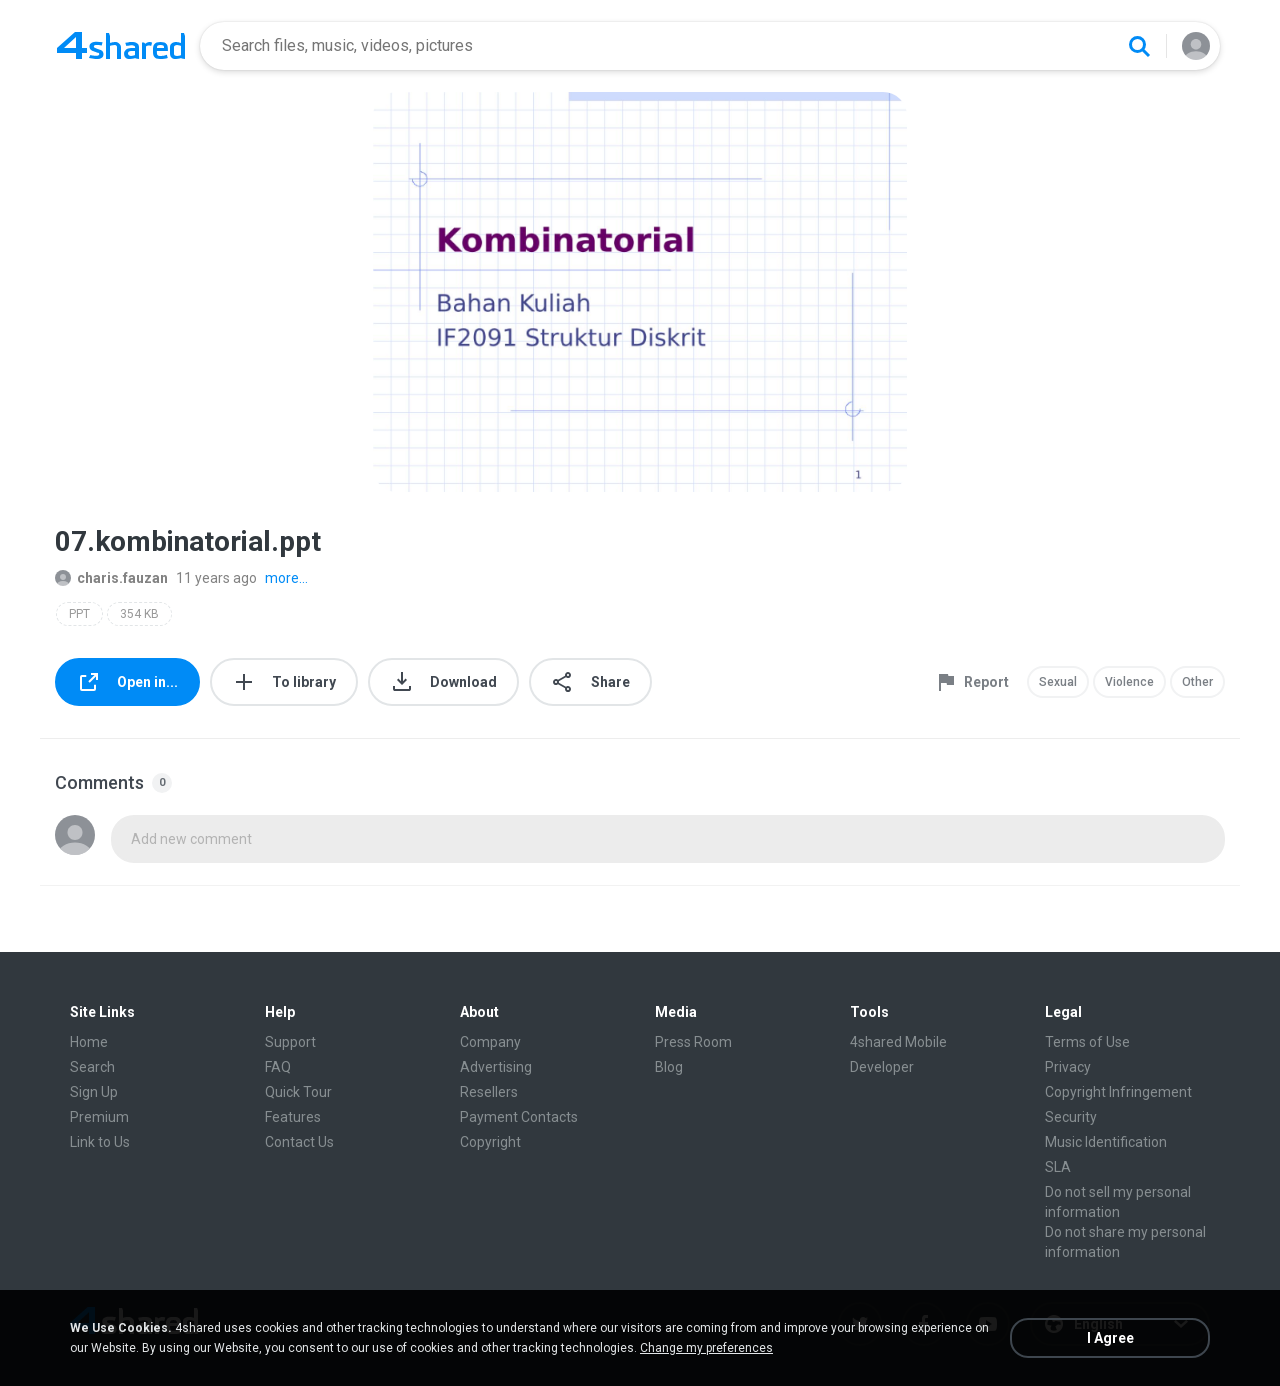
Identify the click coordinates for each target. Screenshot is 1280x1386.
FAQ (278, 1067)
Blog (669, 1067)
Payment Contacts (519, 1117)
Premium (99, 1117)
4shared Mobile (898, 1042)
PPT (79, 614)
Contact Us (299, 1142)
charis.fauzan (111, 578)
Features (293, 1117)
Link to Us (100, 1142)
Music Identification (1106, 1142)
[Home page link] (121, 46)
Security (1071, 1117)
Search (92, 1067)
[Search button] (1139, 46)
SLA (1058, 1167)
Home (89, 1042)
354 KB (139, 614)
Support (290, 1042)
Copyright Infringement (1118, 1092)
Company (490, 1042)
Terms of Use (1087, 1042)
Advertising (496, 1067)
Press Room (693, 1042)
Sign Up (94, 1092)
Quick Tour (298, 1092)
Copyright (490, 1142)
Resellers (489, 1092)
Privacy (1068, 1067)
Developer (882, 1067)
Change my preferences (706, 1348)
